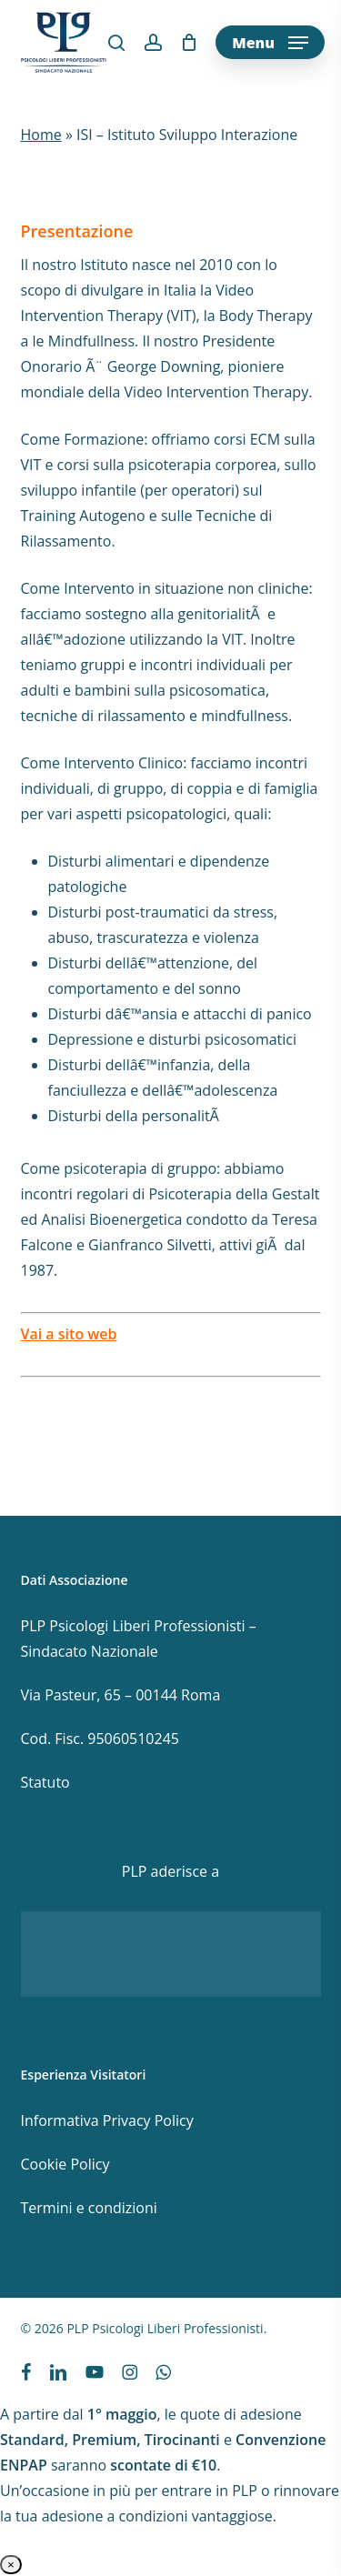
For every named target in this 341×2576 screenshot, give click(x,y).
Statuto (45, 1782)
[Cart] (188, 43)
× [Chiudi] (11, 2564)
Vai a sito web (69, 1334)
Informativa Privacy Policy (107, 2120)
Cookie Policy (65, 2164)
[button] (270, 43)
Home (41, 135)
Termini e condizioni (89, 2208)
